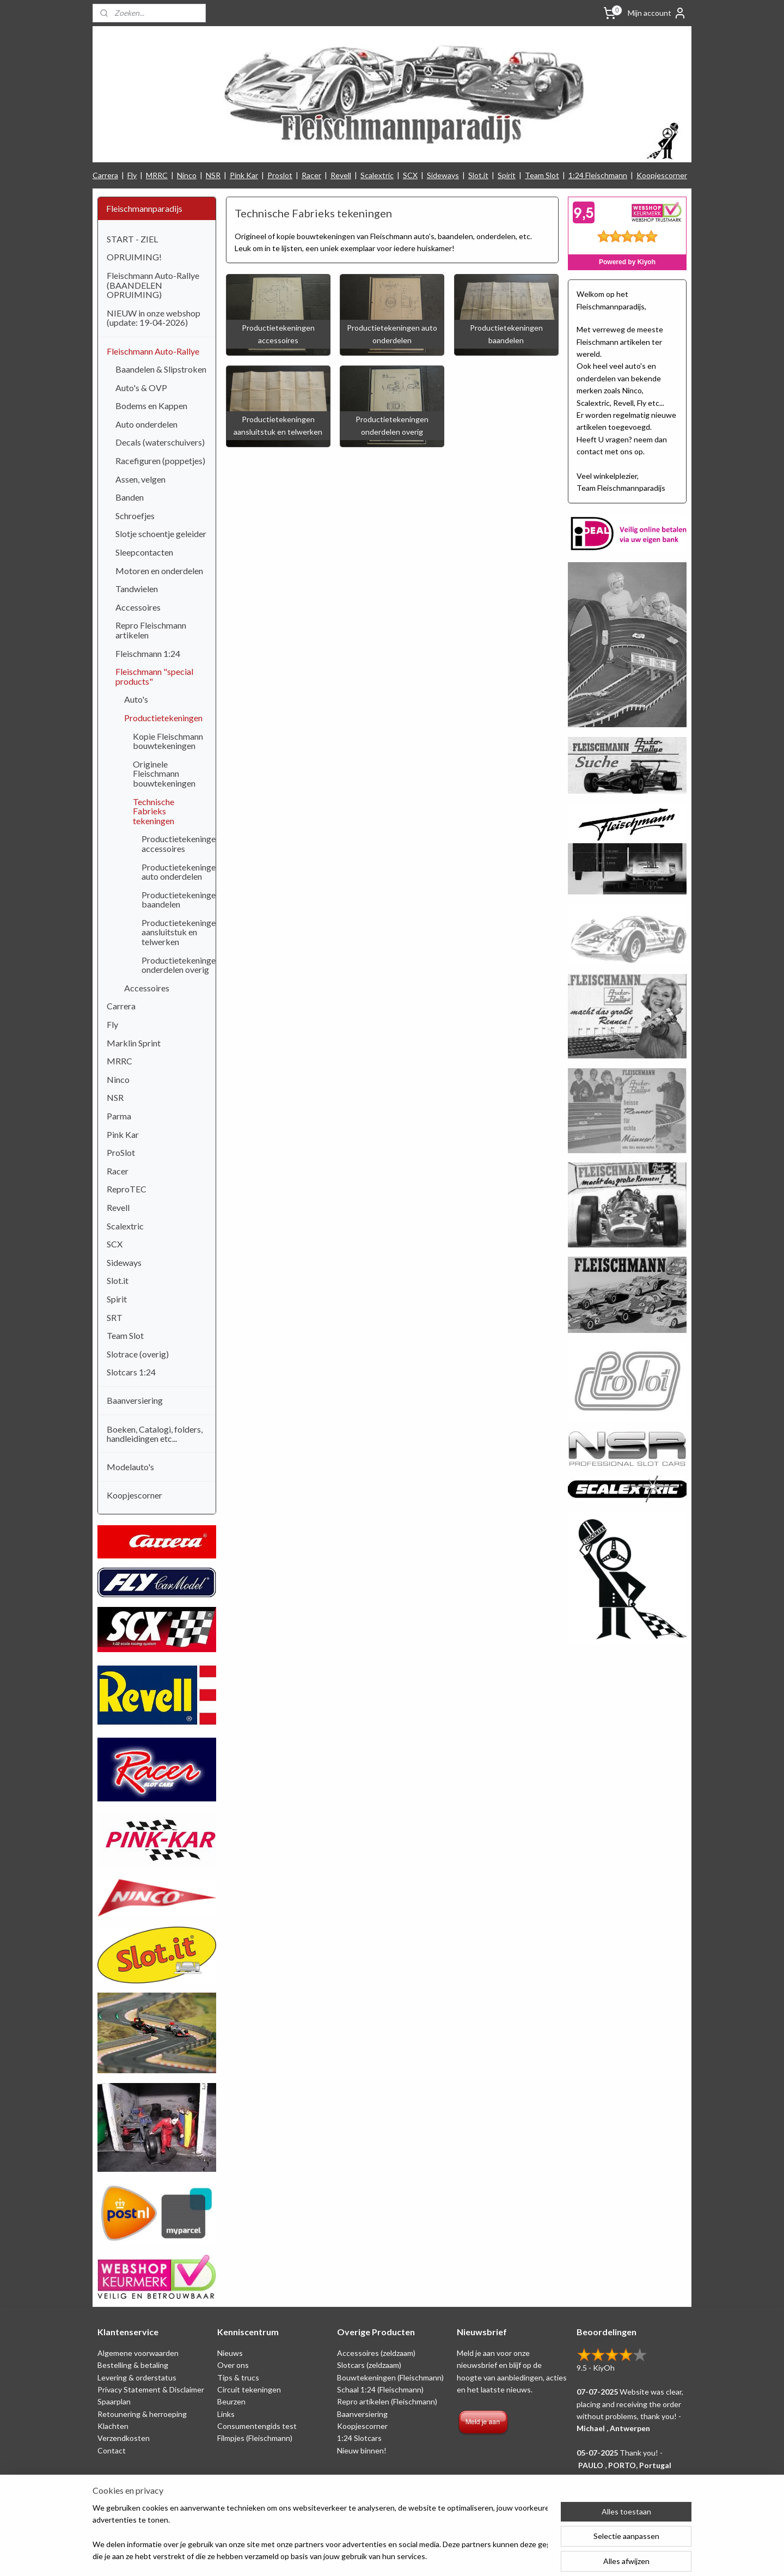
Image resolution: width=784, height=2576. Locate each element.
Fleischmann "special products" (154, 676)
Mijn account (657, 13)
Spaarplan (114, 2401)
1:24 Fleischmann (597, 175)
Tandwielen (136, 588)
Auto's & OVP (141, 387)
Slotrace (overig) (138, 1354)
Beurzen (231, 2401)
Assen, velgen (140, 479)
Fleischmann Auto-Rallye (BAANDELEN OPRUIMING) (153, 285)
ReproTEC (126, 1189)
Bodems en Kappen (151, 405)
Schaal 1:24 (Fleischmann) (380, 2389)
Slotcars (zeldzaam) (369, 2365)
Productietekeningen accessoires (179, 843)
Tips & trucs (238, 2377)
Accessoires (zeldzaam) (376, 2353)
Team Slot (542, 175)
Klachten (112, 2426)
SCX (410, 175)
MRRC (157, 175)
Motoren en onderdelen (159, 570)
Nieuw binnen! (362, 2450)
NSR (213, 175)
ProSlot (121, 1152)
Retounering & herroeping (142, 2414)
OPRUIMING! (134, 257)
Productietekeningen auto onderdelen (179, 872)
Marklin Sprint (134, 1043)
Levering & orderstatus (136, 2377)
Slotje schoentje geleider (160, 533)
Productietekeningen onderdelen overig (179, 965)
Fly (132, 175)
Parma (119, 1116)
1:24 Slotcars (359, 2438)
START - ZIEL (132, 239)
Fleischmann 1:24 (147, 653)
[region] (320, 2533)
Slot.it (478, 175)
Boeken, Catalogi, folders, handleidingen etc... (155, 1434)
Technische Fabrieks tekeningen (153, 811)
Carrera (105, 175)
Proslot (279, 175)
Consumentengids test (257, 2426)
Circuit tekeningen (249, 2389)
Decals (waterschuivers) (160, 442)
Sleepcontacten (144, 552)
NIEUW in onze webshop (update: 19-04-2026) (153, 318)
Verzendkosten (123, 2438)
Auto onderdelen (146, 424)
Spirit (507, 175)
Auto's (136, 699)
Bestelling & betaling (132, 2365)
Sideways (443, 175)
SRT (114, 1317)
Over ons (233, 2365)
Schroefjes (135, 515)
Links (226, 2414)
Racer (311, 175)
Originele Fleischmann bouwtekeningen (164, 773)
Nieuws (230, 2353)
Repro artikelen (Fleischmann (386, 2401)
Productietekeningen (163, 717)
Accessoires (138, 607)
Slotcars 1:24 (131, 1372)
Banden (129, 497)
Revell (340, 175)
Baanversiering (135, 1400)
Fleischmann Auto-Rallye (153, 351)
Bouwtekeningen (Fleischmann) (390, 2377)
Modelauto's (130, 1466)
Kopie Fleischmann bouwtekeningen (168, 741)
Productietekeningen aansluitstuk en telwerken (179, 932)
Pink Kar (244, 175)
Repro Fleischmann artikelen (150, 630)
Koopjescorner (661, 175)
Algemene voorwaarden (138, 2353)
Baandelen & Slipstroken (160, 369)
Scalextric (377, 175)
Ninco (187, 175)
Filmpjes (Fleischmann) (254, 2438)
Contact (111, 2450)
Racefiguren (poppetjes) (160, 460)
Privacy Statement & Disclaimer (150, 2389)
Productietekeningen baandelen (179, 900)
